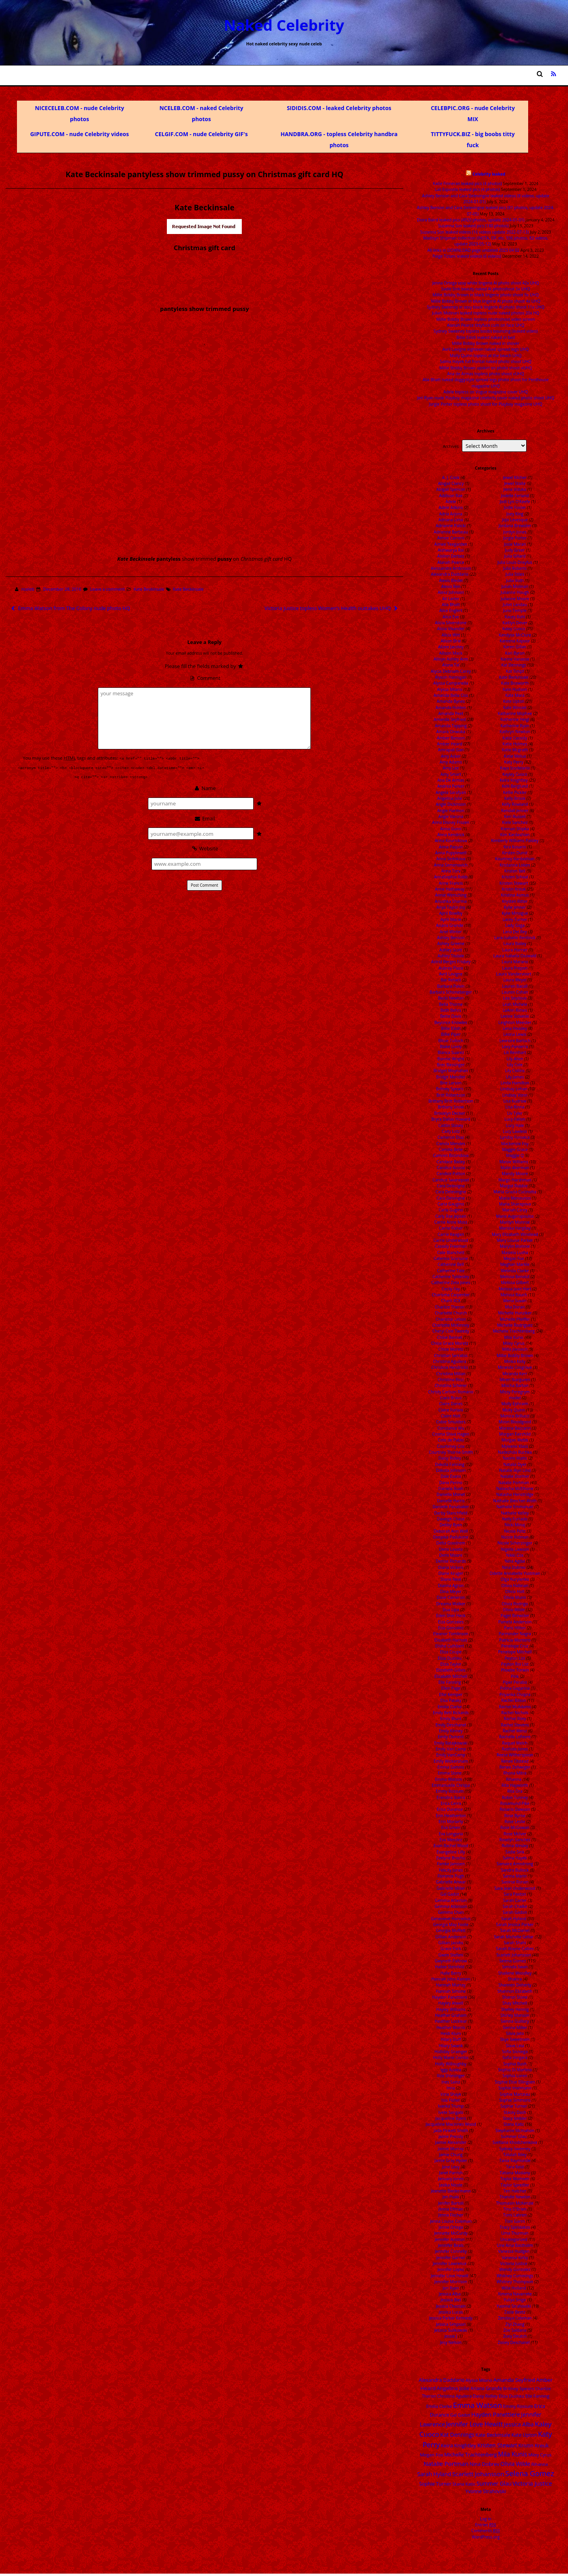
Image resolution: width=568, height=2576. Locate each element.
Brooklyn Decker (449, 1113)
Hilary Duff (451, 2039)
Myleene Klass (515, 1446)
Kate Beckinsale (149, 589)
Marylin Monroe (515, 1246)
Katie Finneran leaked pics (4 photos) (467, 183)
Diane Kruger (451, 1573)
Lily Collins (515, 1070)
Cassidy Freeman (451, 1246)
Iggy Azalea (450, 2069)
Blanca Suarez (451, 1052)
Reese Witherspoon (515, 1755)
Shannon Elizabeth (514, 1991)
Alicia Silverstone (451, 622)
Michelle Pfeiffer (515, 1319)
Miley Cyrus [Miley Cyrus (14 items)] (539, 2455)
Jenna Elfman (451, 2209)
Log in (485, 2519)
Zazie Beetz (514, 2312)
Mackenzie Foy (515, 1143)
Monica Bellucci (514, 1416)
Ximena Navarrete (515, 2294)
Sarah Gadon (515, 1912)
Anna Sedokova (450, 858)
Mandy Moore (515, 1173)
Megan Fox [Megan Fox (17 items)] (431, 2455)
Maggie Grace (515, 1149)
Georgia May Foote (451, 1924)
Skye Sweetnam (515, 2039)
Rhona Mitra (515, 1773)
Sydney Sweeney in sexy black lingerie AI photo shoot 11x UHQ (485, 307)
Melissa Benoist (514, 1276)
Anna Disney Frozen (451, 822)
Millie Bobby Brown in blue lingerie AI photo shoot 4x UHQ (485, 301)
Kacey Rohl (514, 617)
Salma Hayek (515, 1858)
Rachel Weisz (515, 1731)
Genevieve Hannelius (451, 1918)
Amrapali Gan (450, 750)
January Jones (450, 2178)
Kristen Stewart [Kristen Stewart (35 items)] (497, 2445)
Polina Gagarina (515, 1688)
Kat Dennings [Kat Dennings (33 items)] (457, 2434)
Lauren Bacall (514, 986)
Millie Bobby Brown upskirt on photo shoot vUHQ (485, 368)
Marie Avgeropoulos (515, 1216)
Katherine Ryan (515, 725)
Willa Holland (513, 2288)
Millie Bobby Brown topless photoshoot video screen (485, 319)
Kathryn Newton (515, 731)
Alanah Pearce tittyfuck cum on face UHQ (485, 325)
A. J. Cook (451, 477)
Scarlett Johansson (513, 1955)
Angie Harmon (451, 810)
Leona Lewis (514, 1034)
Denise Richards (451, 1561)
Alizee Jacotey (451, 647)
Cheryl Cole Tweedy (450, 1331)
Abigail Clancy (450, 483)
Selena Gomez (512, 1961)
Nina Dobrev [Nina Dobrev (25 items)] (484, 2463)
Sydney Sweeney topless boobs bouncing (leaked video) (485, 331)
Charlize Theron (449, 1307)
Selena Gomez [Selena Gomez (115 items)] (529, 2473)
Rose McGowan (515, 1827)
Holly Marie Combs (451, 2057)
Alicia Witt (450, 635)
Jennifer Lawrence (449, 2263)
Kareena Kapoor (515, 641)
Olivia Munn (515, 1597)
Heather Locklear (451, 2021)
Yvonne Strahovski (514, 2306)
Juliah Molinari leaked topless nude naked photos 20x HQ (485, 313)
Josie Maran (515, 544)
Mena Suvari (515, 1300)
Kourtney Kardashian (514, 858)
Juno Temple (515, 610)
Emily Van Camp (451, 1749)
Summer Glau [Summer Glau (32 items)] (494, 2483)
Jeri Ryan (451, 2288)
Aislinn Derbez (450, 556)
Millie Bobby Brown (515, 1355)
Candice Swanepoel (451, 1180)
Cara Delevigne (451, 1186)
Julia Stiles (515, 574)
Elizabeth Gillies (450, 1670)
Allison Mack (450, 653)
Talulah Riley (515, 2154)
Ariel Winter (451, 931)
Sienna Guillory (515, 2021)
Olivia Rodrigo (515, 1603)
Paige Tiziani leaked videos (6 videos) (467, 256)
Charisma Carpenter (451, 1294)
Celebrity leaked (489, 174)
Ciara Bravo (451, 1397)
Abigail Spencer (450, 489)
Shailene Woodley (515, 1973)
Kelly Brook (514, 798)
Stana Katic (513, 2124)
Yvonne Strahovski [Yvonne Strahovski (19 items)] (485, 2491)
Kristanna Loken (515, 865)
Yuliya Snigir (515, 2300)
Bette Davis (451, 1016)
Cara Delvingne (451, 1198)
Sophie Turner (514, 2106)
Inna (451, 2088)
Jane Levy (451, 2167)
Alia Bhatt (451, 604)
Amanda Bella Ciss (450, 695)
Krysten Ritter (515, 901)
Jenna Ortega (451, 2227)
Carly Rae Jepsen (450, 1216)
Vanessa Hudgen (514, 2251)
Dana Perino (450, 1482)
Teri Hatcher (515, 2191)
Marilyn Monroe (515, 1222)
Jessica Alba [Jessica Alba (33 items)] (519, 2424)
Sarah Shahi (515, 1942)
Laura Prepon (515, 968)
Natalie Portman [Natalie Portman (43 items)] (446, 2463)
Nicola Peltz (515, 1531)
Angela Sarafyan (451, 792)
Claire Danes (451, 1403)
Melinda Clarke (515, 1270)
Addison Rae (450, 495)
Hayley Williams (450, 2009)
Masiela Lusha (515, 1252)
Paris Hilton (515, 1628)
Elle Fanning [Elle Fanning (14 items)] (537, 2396)
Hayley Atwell (450, 2003)
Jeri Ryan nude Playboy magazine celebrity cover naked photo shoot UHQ (485, 398)
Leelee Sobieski (515, 1016)
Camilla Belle (451, 1149)
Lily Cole (515, 1064)
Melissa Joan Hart (515, 1289)
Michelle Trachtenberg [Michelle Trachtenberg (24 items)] (470, 2454)
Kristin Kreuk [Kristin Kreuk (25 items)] (533, 2445)
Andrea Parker (451, 786)
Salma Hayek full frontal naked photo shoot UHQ (485, 361)
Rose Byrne (514, 1815)
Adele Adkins (451, 507)
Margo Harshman (515, 1180)
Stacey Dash (514, 2112)
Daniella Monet (451, 1494)
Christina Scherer (451, 1385)
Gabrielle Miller (451, 1888)
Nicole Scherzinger (514, 1543)
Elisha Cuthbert (449, 1646)
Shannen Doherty (515, 1985)
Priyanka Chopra (515, 1694)
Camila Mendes (450, 1143)
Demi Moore (450, 1555)
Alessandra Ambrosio (451, 568)
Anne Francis (451, 883)
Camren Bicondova (451, 1155)
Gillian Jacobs (450, 1942)
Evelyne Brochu (450, 1858)
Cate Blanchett (451, 1252)
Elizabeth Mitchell (450, 1676)
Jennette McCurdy (450, 2233)
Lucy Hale (515, 1125)
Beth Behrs (451, 1010)
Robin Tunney (515, 1797)
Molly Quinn (514, 1410)
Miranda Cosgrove (515, 1367)
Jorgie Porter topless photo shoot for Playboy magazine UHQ (485, 404)
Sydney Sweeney (515, 2148)
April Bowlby (450, 913)
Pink (515, 1676)
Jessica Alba (449, 2294)
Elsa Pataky (450, 1700)
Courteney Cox (451, 1446)
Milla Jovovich (514, 1349)
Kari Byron (515, 653)
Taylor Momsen (514, 2178)
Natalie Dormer (515, 1476)
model (515, 1397)
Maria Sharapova (515, 1204)
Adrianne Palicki (451, 525)
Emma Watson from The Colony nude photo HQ (69, 608)
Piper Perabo (515, 1682)
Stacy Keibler (515, 2118)
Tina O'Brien (514, 2209)
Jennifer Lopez (450, 2269)
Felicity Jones (451, 1870)
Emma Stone (450, 1773)
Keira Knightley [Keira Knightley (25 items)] (458, 2445)
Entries (485, 2524)
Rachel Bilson (513, 1700)
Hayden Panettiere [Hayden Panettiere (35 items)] (495, 2414)
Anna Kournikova (451, 840)
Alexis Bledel (451, 580)
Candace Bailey (451, 1161)
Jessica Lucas (451, 2312)
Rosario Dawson (515, 1809)
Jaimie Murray (451, 2148)
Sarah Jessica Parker (515, 1924)
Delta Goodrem (450, 1543)
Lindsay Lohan (513, 1088)
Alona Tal (451, 665)
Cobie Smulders (450, 1422)
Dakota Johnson (450, 1470)
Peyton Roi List (515, 1664)
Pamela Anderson (514, 1622)
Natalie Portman (514, 1482)
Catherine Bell (450, 1264)
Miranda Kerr (515, 1373)
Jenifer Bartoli (450, 2203)
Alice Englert (451, 610)
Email (204, 817)
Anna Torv (450, 871)
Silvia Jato (515, 2033)
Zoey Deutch (515, 2336)
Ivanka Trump (451, 2106)
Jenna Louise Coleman (450, 2221)
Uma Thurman (515, 2233)
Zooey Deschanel (514, 2342)
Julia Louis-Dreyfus (514, 562)
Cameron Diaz (450, 1137)
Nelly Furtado (514, 1519)
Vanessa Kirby (515, 2257)
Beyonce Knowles (450, 1022)
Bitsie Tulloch (450, 1040)
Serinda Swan (515, 1966)
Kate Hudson (515, 689)
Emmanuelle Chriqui (451, 1785)
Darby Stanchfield (450, 1513)
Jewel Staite (514, 483)
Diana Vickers (450, 1567)
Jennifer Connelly (451, 2251)
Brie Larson (451, 1083)
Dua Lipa (451, 1609)
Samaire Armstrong (515, 1863)
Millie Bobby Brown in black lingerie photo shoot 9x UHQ (485, 295)
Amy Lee (451, 768)
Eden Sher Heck (451, 1615)
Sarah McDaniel (515, 1930)
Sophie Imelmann (514, 2088)
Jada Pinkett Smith (450, 2130)
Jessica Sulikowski (450, 2330)
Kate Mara (515, 695)
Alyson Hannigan (451, 677)
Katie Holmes (515, 744)
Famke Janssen (451, 1863)
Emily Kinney (451, 1731)
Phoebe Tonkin (515, 1670)
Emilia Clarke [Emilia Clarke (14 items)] (439, 2406)
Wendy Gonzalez (515, 2269)
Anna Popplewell (450, 853)
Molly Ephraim (514, 1403)
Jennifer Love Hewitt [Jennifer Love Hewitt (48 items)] (474, 2424)
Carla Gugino (451, 1210)
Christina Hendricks (450, 1367)
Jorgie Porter (515, 538)
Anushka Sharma (451, 901)
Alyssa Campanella (451, 683)
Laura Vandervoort (513, 974)
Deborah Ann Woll (450, 1531)
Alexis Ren (451, 586)
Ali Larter (450, 598)
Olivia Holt (515, 1591)
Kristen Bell (514, 871)
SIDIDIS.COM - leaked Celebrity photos (339, 108)
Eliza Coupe (451, 1652)
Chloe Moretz (450, 1349)
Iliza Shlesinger (451, 2075)
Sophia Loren (515, 2075)
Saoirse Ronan (514, 1882)
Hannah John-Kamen (451, 1979)
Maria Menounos (515, 1198)
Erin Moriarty (451, 1821)
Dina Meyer (451, 1591)
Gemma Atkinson (451, 1906)
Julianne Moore (515, 598)
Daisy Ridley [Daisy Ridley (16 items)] (485, 2396)
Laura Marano (515, 961)
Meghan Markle (514, 1264)
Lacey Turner (515, 919)
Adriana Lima (450, 519)
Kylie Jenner (515, 907)
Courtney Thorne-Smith (451, 1452)
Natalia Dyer (515, 1464)
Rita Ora (515, 1791)
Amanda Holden (450, 707)
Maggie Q (515, 1155)
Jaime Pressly (451, 2136)
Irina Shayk (451, 2094)
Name (204, 787)
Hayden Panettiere (449, 1997)
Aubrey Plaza (451, 968)
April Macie (450, 919)
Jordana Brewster (515, 525)
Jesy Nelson (451, 2342)
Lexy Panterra (515, 1046)
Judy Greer (515, 550)
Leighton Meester (515, 1022)
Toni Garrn (515, 2221)
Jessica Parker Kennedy (451, 2318)
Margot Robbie (513, 1186)
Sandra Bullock (515, 1870)
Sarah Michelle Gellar (514, 1936)
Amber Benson (451, 738)
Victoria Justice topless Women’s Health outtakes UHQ (332, 608)
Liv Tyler (515, 1113)
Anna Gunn (451, 828)
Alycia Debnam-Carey (451, 671)
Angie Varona (450, 816)
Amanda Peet (450, 713)
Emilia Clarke (449, 1706)
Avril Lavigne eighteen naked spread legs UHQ (486, 349)
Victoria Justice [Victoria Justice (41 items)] (532, 2483)
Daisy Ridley (450, 1458)
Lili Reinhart (515, 1052)
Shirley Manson (515, 2015)
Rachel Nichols (515, 1712)
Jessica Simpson (450, 2324)
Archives (451, 446)
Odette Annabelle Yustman (515, 1573)
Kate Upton (514, 701)
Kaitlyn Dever (515, 622)
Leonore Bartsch (514, 1040)
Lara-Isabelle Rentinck (514, 937)
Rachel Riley (515, 1718)
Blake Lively (451, 1046)
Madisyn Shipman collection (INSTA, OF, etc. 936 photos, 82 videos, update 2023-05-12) (485, 241)
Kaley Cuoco (513, 628)
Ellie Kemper (451, 1694)
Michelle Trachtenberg (513, 1331)
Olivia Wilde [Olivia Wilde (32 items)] (516, 2463)
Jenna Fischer (450, 2215)
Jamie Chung (451, 2154)
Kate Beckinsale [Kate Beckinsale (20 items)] (492, 2435)
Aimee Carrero (450, 538)
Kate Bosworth (515, 683)
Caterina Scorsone (450, 1258)
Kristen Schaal (515, 877)
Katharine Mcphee (515, 713)
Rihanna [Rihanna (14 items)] (539, 2464)
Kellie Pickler (515, 792)
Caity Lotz (451, 1131)
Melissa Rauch (514, 1294)
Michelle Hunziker (515, 1313)
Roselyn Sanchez (515, 1839)
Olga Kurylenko (515, 1579)
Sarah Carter (515, 1900)
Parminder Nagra (515, 1633)
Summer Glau (514, 2136)
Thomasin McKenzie (515, 2203)
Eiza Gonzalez (450, 1628)
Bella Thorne (451, 1004)
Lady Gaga (515, 925)
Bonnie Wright (450, 1058)
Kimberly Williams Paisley (514, 840)
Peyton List (514, 1658)
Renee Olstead (515, 1761)
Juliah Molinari (514, 586)
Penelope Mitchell (515, 1652)
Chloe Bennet (449, 1337)
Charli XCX (451, 1300)
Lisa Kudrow (514, 1101)
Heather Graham (451, 2015)
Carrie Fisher (451, 1228)
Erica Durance (450, 1809)
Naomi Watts (515, 1458)
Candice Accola (451, 1167)
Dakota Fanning (450, 1464)
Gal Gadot (449, 1894)
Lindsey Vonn (514, 1095)
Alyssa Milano (450, 689)
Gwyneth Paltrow (451, 1961)
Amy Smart (451, 774)
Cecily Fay (451, 1289)
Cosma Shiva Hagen (450, 1434)
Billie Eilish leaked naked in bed (485, 337)
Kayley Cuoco (515, 774)
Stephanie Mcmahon (514, 2130)
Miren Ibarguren (514, 1379)
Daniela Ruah (450, 1488)
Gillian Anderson (451, 1936)
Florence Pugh (450, 1876)
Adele (450, 501)
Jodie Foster (515, 507)
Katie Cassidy (515, 738)
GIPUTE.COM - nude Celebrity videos (79, 134)
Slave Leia (515, 2045)
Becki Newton (450, 998)
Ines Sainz (450, 2082)
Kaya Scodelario (515, 768)
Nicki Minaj (514, 1525)
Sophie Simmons (515, 2100)
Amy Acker (451, 756)
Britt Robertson (450, 1095)
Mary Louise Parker (515, 1240)
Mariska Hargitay (515, 1228)
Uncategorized (513, 2239)
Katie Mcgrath (515, 750)
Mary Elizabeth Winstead (515, 1234)
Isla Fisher (450, 2100)
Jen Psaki (451, 2197)
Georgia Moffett (450, 1930)
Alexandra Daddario (449, 574)
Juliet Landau (515, 604)
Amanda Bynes (451, 701)
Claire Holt (451, 1416)
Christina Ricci (451, 1379)
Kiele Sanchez (515, 822)
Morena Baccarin (515, 1428)
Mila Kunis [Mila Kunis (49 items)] (512, 2454)
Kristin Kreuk (514, 889)
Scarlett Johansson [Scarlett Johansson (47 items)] (478, 2474)
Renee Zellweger (514, 1767)
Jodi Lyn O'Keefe (515, 501)
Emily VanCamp (450, 1755)
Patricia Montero (515, 1640)
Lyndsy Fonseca (515, 1137)
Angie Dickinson (451, 804)
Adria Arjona (450, 514)
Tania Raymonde (515, 2160)
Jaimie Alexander (451, 2142)
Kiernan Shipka (515, 828)
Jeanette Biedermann (451, 2191)
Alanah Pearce (450, 562)
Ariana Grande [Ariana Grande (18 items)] (486, 2388)
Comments (485, 2530)
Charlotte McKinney (450, 1325)
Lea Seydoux (515, 998)
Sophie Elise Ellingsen (515, 2082)
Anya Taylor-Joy (450, 907)
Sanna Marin (515, 1876)
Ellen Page (451, 1688)
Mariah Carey (515, 1210)
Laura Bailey (514, 943)
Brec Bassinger (451, 1064)
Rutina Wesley (515, 1845)
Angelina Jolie (449, 798)
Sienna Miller (515, 2027)
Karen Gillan (514, 647)
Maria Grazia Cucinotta (514, 1191)
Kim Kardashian (515, 834)
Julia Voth (515, 580)
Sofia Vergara (515, 2057)
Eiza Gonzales (450, 1622)
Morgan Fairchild (515, 1434)
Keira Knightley (514, 780)
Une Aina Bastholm (515, 2245)
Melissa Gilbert (515, 1282)
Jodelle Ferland (515, 495)
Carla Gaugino (450, 1204)
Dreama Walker (450, 1603)
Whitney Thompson (515, 2281)
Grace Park (451, 1948)
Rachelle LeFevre (515, 1736)
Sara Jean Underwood (515, 1888)
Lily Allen (514, 1058)
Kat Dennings (513, 665)
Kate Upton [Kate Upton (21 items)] (524, 2435)
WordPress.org (485, 2537)
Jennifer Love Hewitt (450, 2275)
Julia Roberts (515, 568)
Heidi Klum (451, 2033)
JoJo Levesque (515, 519)
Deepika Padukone (450, 1537)
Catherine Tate (451, 1270)
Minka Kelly (514, 1361)
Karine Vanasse (515, 659)
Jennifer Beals (450, 2245)
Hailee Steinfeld (449, 1966)
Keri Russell (515, 816)
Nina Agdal (515, 1561)
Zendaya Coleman (515, 2318)
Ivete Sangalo (450, 2112)
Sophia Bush (515, 2064)
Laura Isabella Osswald (514, 956)
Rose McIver (514, 1834)
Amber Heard (449, 744)
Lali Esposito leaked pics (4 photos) (467, 189)
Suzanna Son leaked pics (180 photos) (473, 225)
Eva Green (451, 1827)
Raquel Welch (515, 1743)
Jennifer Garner (450, 2257)
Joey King (514, 514)
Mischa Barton (515, 1385)
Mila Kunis (513, 1337)
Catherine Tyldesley (450, 1276)
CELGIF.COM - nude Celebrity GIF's (201, 134)
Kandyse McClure (515, 635)
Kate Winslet (515, 707)
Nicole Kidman (515, 1537)
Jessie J (451, 2336)
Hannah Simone (451, 1991)
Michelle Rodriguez (514, 1325)
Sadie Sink (514, 1852)
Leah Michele (515, 1004)
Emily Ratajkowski (450, 1743)
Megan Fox (514, 1258)
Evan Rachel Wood (450, 1845)
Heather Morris (451, 2027)
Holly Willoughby (451, 2064)
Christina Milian (450, 1373)
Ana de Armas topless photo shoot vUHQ (485, 373)
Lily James (515, 1077)
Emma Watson (448, 1779)
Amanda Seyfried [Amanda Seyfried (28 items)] (514, 2379)
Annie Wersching (451, 895)
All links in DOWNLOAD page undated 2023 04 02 (473, 250)
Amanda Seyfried (449, 719)
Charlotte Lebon (450, 1319)
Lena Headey (515, 1028)
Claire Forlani (451, 1410)
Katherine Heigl (515, 719)
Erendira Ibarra (451, 1797)
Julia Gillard (514, 556)
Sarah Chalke (515, 1906)
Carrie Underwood (450, 1240)
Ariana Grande (449, 925)
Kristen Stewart (513, 883)
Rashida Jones (515, 1749)
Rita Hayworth (515, 1785)
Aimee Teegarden (450, 544)
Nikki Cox (514, 1555)
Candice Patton (451, 1173)
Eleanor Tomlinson (450, 1633)
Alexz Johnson (451, 592)
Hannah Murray (450, 1985)
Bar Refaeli (451, 980)
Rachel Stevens (515, 1725)
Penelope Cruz (515, 1646)
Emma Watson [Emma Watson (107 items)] (477, 2405)
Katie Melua (515, 756)
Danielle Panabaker (451, 1506)
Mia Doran (515, 1307)
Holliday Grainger (450, 2051)
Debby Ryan (450, 1525)
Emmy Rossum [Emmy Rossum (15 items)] (518, 2406)
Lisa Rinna (514, 1107)
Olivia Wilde (514, 1609)
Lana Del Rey (515, 931)
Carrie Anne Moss (450, 1222)
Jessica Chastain (451, 2306)
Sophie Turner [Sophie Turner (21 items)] (435, 2484)
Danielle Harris (451, 1500)
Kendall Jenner (515, 810)
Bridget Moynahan (450, 1070)
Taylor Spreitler (515, 2185)
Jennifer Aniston (450, 2239)
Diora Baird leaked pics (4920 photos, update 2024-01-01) (471, 220)
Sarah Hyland (514, 1918)
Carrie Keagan (451, 1234)
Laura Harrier (514, 950)
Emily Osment (451, 1736)
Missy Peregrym (515, 1392)
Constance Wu (450, 1428)
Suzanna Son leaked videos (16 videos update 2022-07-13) (474, 232)
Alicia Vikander (451, 628)
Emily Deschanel (450, 1725)
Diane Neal (451, 1579)
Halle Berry (451, 1973)
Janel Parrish (451, 2172)
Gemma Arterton (451, 1900)
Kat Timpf (515, 671)
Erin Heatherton (451, 1815)
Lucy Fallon (514, 1119)
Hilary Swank (451, 2045)
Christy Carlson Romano (450, 1392)
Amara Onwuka (450, 731)
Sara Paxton (515, 1894)
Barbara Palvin (450, 986)
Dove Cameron (451, 1597)
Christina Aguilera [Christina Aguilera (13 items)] (454, 2396)
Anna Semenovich (450, 865)
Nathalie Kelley (515, 1513)
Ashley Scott (450, 950)
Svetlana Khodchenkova (515, 2142)
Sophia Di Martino (515, 2069)
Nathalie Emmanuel (514, 1506)
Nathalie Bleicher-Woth (514, 1500)
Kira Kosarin (515, 847)
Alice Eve (451, 617)
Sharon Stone (514, 1997)
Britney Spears (449, 1088)
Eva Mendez (450, 1839)
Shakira (515, 1979)
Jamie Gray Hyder (450, 2160)
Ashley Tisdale (450, 956)
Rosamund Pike (514, 1803)
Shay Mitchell (515, 2003)
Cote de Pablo (451, 1440)
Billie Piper (451, 1034)
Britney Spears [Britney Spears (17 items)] (518, 2388)
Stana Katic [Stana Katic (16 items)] (463, 2484)
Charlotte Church (451, 1313)
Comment (204, 677)
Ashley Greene (450, 943)
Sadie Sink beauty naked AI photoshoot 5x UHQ (485, 289)
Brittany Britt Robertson (450, 1101)
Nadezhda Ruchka (515, 1452)
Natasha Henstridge (515, 1494)
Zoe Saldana (514, 2330)
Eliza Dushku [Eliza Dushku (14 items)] (511, 2396)
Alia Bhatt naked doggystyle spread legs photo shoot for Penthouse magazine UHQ (485, 382)
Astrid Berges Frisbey (451, 961)
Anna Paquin (451, 847)
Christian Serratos (450, 1355)
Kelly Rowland (515, 804)
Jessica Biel (451, 2300)
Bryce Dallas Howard (451, 1119)
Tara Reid (515, 2167)
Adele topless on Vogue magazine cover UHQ (485, 392)
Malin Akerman (515, 1167)
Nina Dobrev (514, 1567)
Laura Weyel (515, 980)
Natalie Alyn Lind (515, 1470)
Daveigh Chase (451, 1519)
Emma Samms (450, 1767)
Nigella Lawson (515, 1549)
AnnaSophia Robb (450, 877)
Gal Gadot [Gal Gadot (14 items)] (460, 2415)
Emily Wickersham (451, 1761)
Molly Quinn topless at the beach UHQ (485, 355)
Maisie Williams (513, 1161)
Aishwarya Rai (451, 550)
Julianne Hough (515, 592)
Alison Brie (451, 641)
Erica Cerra (451, 1803)
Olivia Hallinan (514, 1585)
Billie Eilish (451, 1028)
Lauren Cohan (515, 992)
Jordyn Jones (515, 532)
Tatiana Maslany (515, 2172)
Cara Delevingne (450, 1191)
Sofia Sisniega (515, 2051)
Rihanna (513, 1779)
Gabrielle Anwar (451, 1882)
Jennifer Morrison (450, 2281)
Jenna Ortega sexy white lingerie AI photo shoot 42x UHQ (485, 283)
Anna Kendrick (450, 834)
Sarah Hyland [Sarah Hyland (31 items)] (434, 2474)
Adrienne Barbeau (451, 532)
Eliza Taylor (450, 1664)
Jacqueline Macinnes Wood (451, 2124)
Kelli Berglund (515, 786)
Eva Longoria (451, 1834)
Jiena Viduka (514, 489)
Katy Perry (513, 762)
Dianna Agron (450, 1585)
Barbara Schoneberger (451, 992)
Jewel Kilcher (515, 477)
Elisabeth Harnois (450, 1640)
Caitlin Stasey (450, 1125)
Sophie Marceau (515, 2094)
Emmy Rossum (449, 1791)
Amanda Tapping (451, 725)
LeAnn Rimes (515, 1010)
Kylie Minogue (515, 913)
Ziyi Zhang (514, 2324)
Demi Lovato (451, 1549)
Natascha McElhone (514, 1488)
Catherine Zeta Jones (451, 1282)
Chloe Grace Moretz (449, 1343)
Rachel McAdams (515, 1706)
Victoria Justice (513, 2263)
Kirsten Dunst (515, 853)
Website (204, 847)
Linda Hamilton (515, 1083)
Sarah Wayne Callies (515, 1948)
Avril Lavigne (451, 974)
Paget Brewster (515, 1615)
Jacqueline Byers (450, 2118)
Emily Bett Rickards (451, 1712)
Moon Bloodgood (515, 1422)
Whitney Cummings (515, 2275)
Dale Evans (451, 1476)
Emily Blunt (451, 1718)
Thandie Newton (515, 2197)
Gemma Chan (450, 1912)
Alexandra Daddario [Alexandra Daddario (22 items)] (441, 2380)
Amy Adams (451, 762)
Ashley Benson (451, 937)
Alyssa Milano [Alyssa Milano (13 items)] (478, 2380)
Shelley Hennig (515, 2009)
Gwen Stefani (450, 1955)
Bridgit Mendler (450, 1077)
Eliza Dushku (450, 1658)
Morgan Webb (515, 1440)
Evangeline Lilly (451, 1852)
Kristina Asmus (515, 895)
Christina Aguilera (449, 1361)
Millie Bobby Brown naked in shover (485, 343)
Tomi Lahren (515, 2215)
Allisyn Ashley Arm (450, 659)
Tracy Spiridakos (514, 2227)
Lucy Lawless (515, 1131)
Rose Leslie (514, 1821)
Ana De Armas (450, 780)
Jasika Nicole (450, 2185)
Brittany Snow (451, 1107)
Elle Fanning (449, 1682)
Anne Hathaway (450, 889)
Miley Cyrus (514, 1343)
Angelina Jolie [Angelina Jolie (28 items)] (453, 2388)
